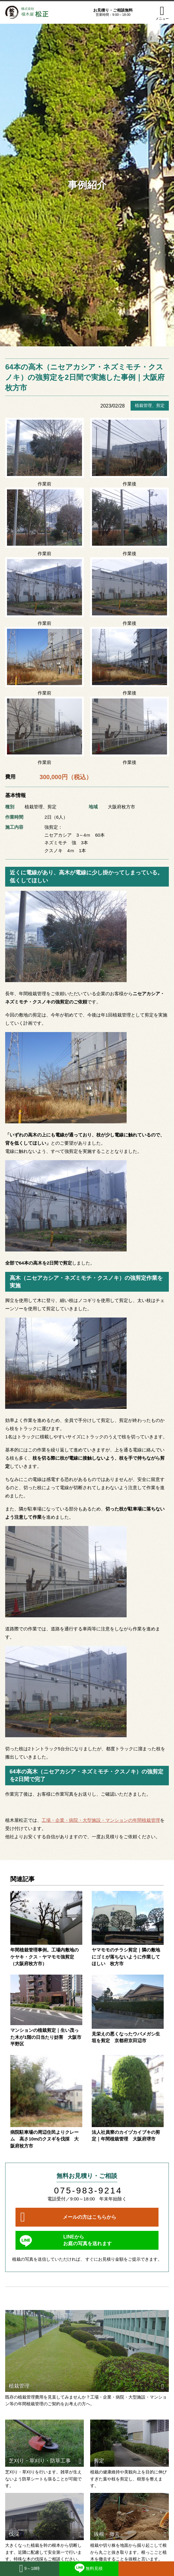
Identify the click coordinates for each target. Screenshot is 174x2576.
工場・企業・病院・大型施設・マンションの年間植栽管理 (101, 1820)
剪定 (160, 405)
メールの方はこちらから (89, 2217)
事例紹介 (87, 185)
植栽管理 (143, 405)
